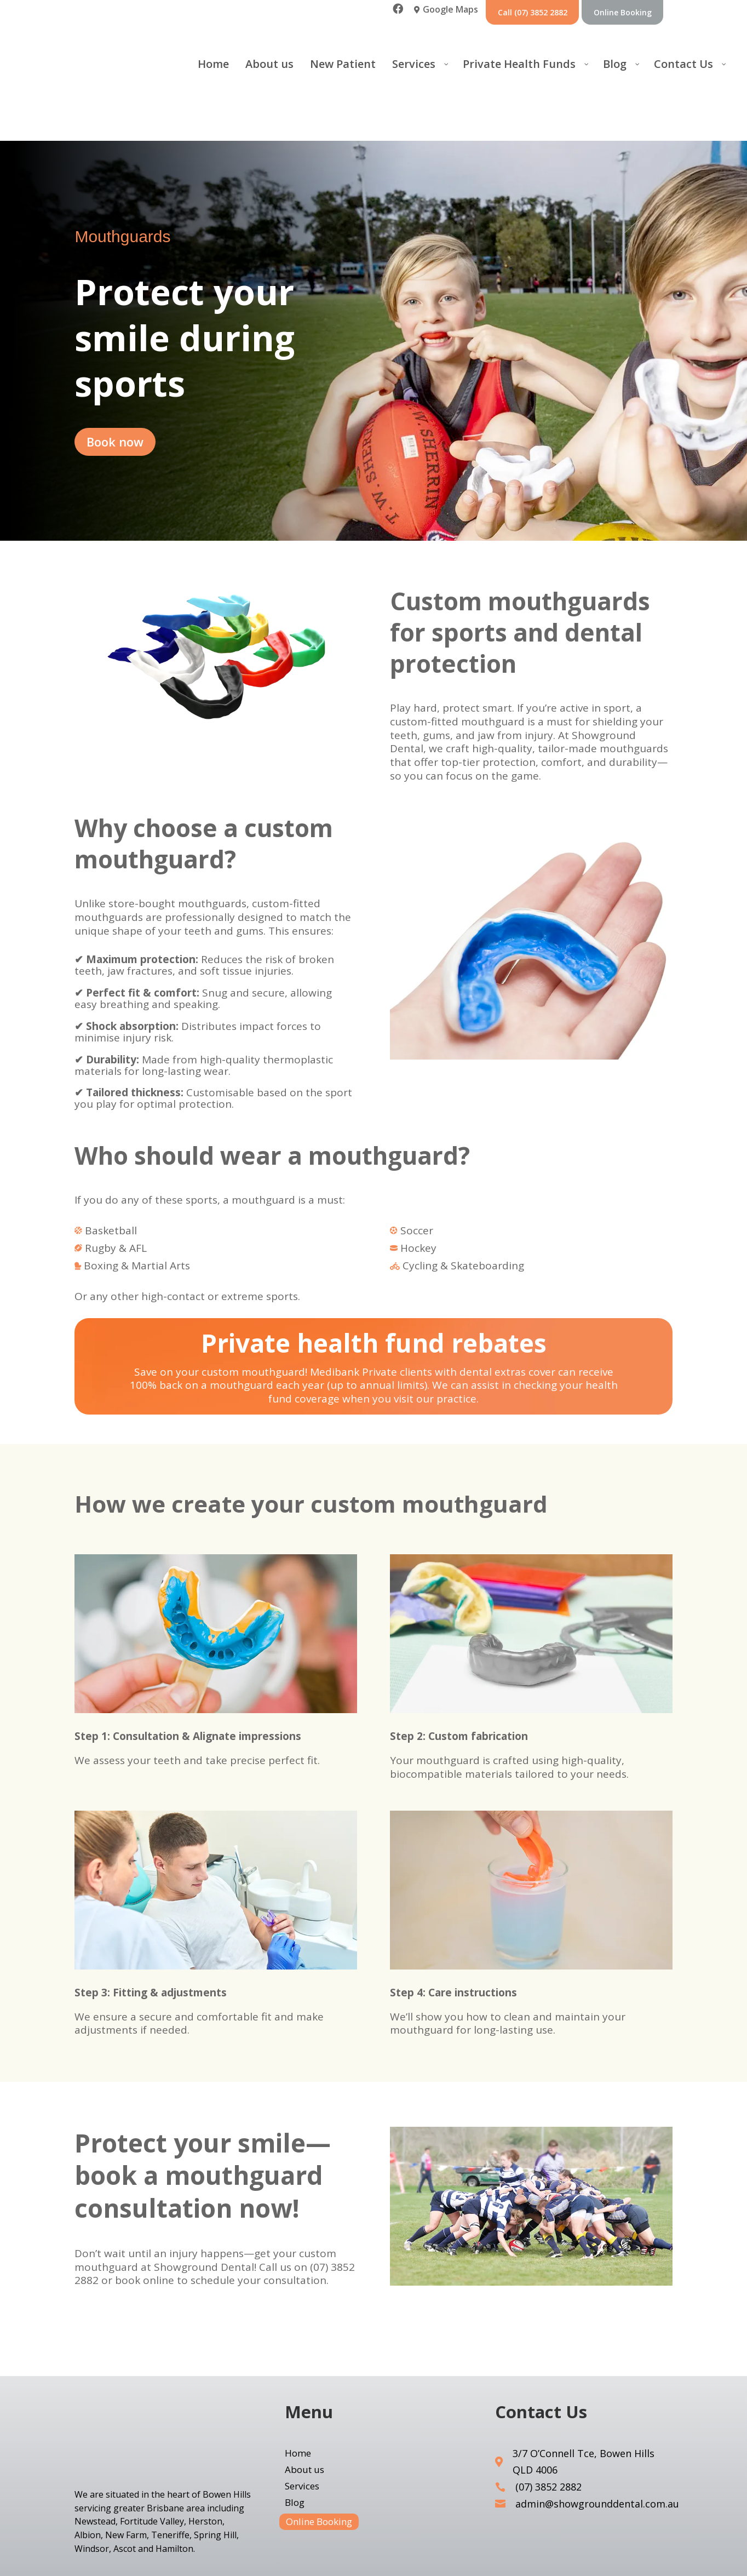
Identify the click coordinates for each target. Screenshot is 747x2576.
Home (298, 2420)
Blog (294, 2469)
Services (302, 2453)
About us (304, 2436)
